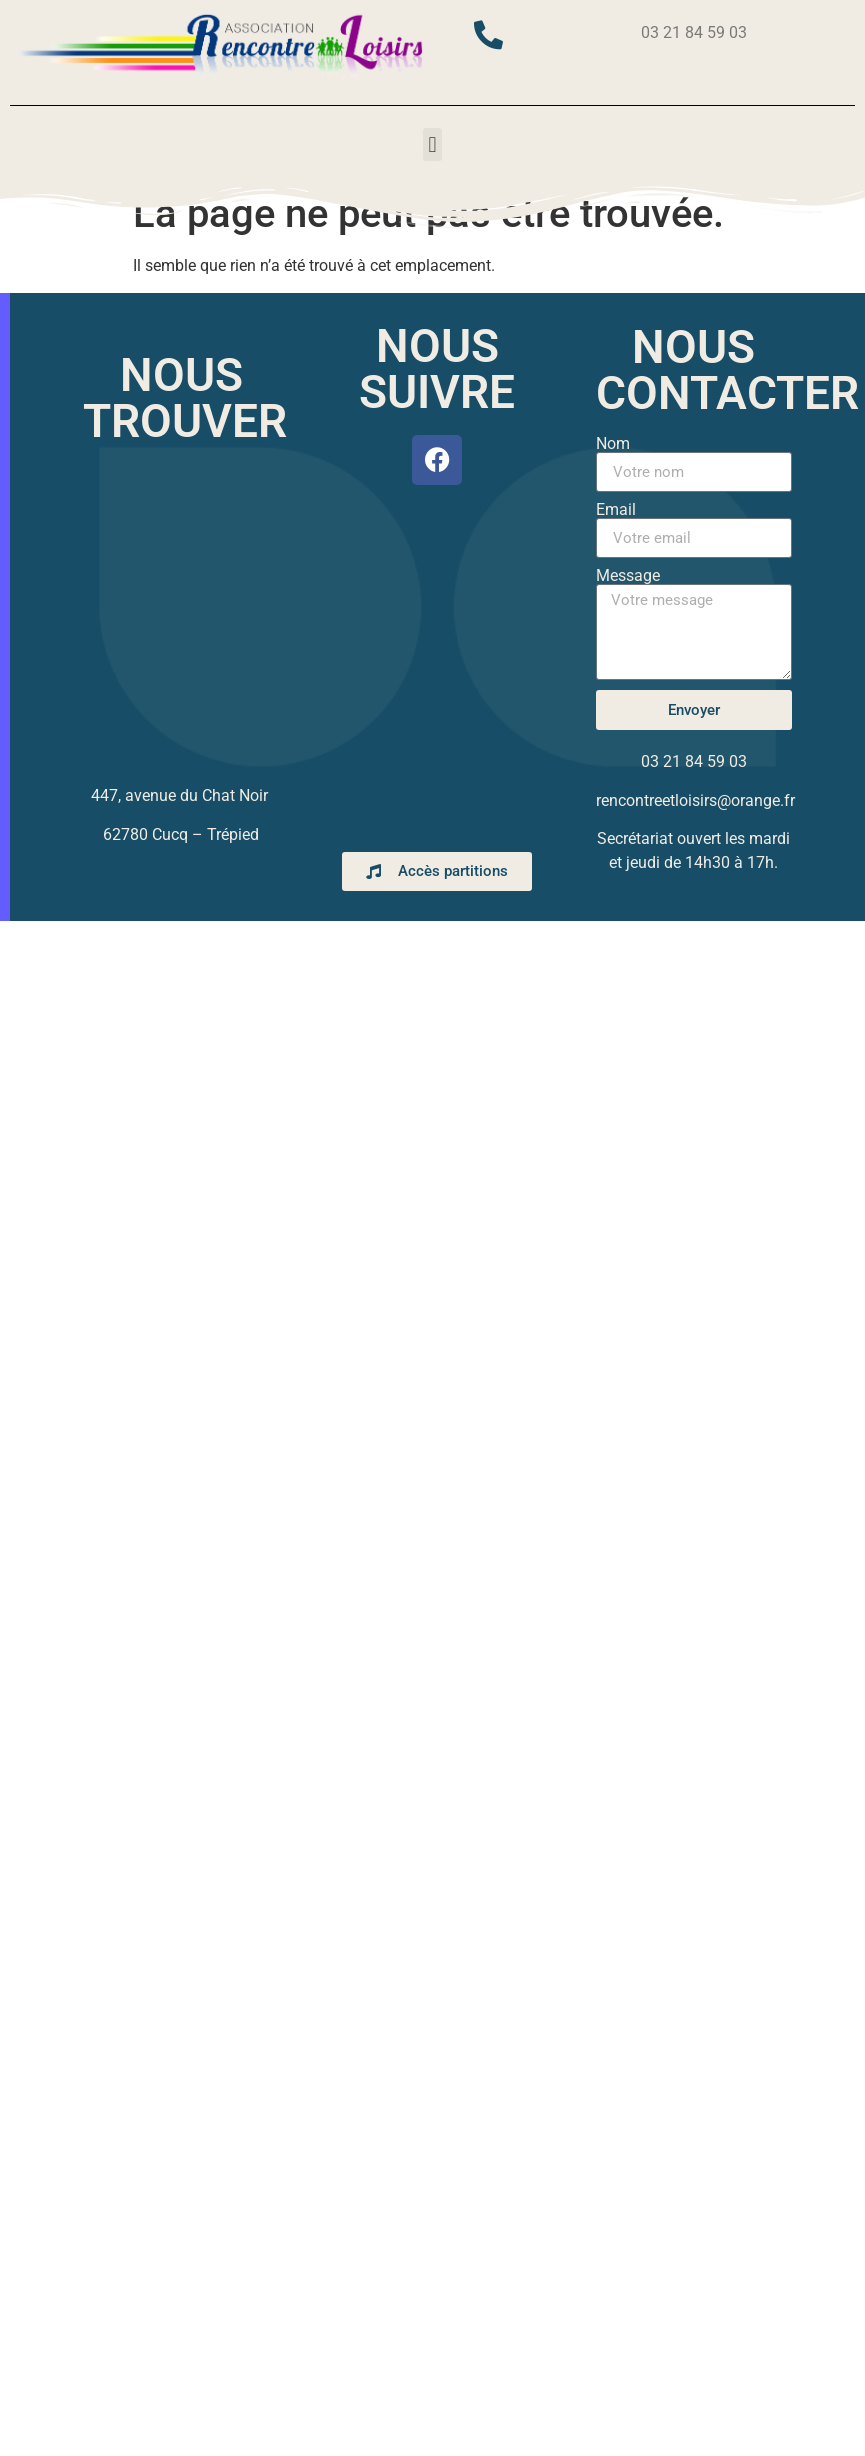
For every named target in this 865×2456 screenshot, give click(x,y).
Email (616, 510)
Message (628, 576)
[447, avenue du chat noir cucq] (181, 614)
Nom (613, 444)
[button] (432, 144)
